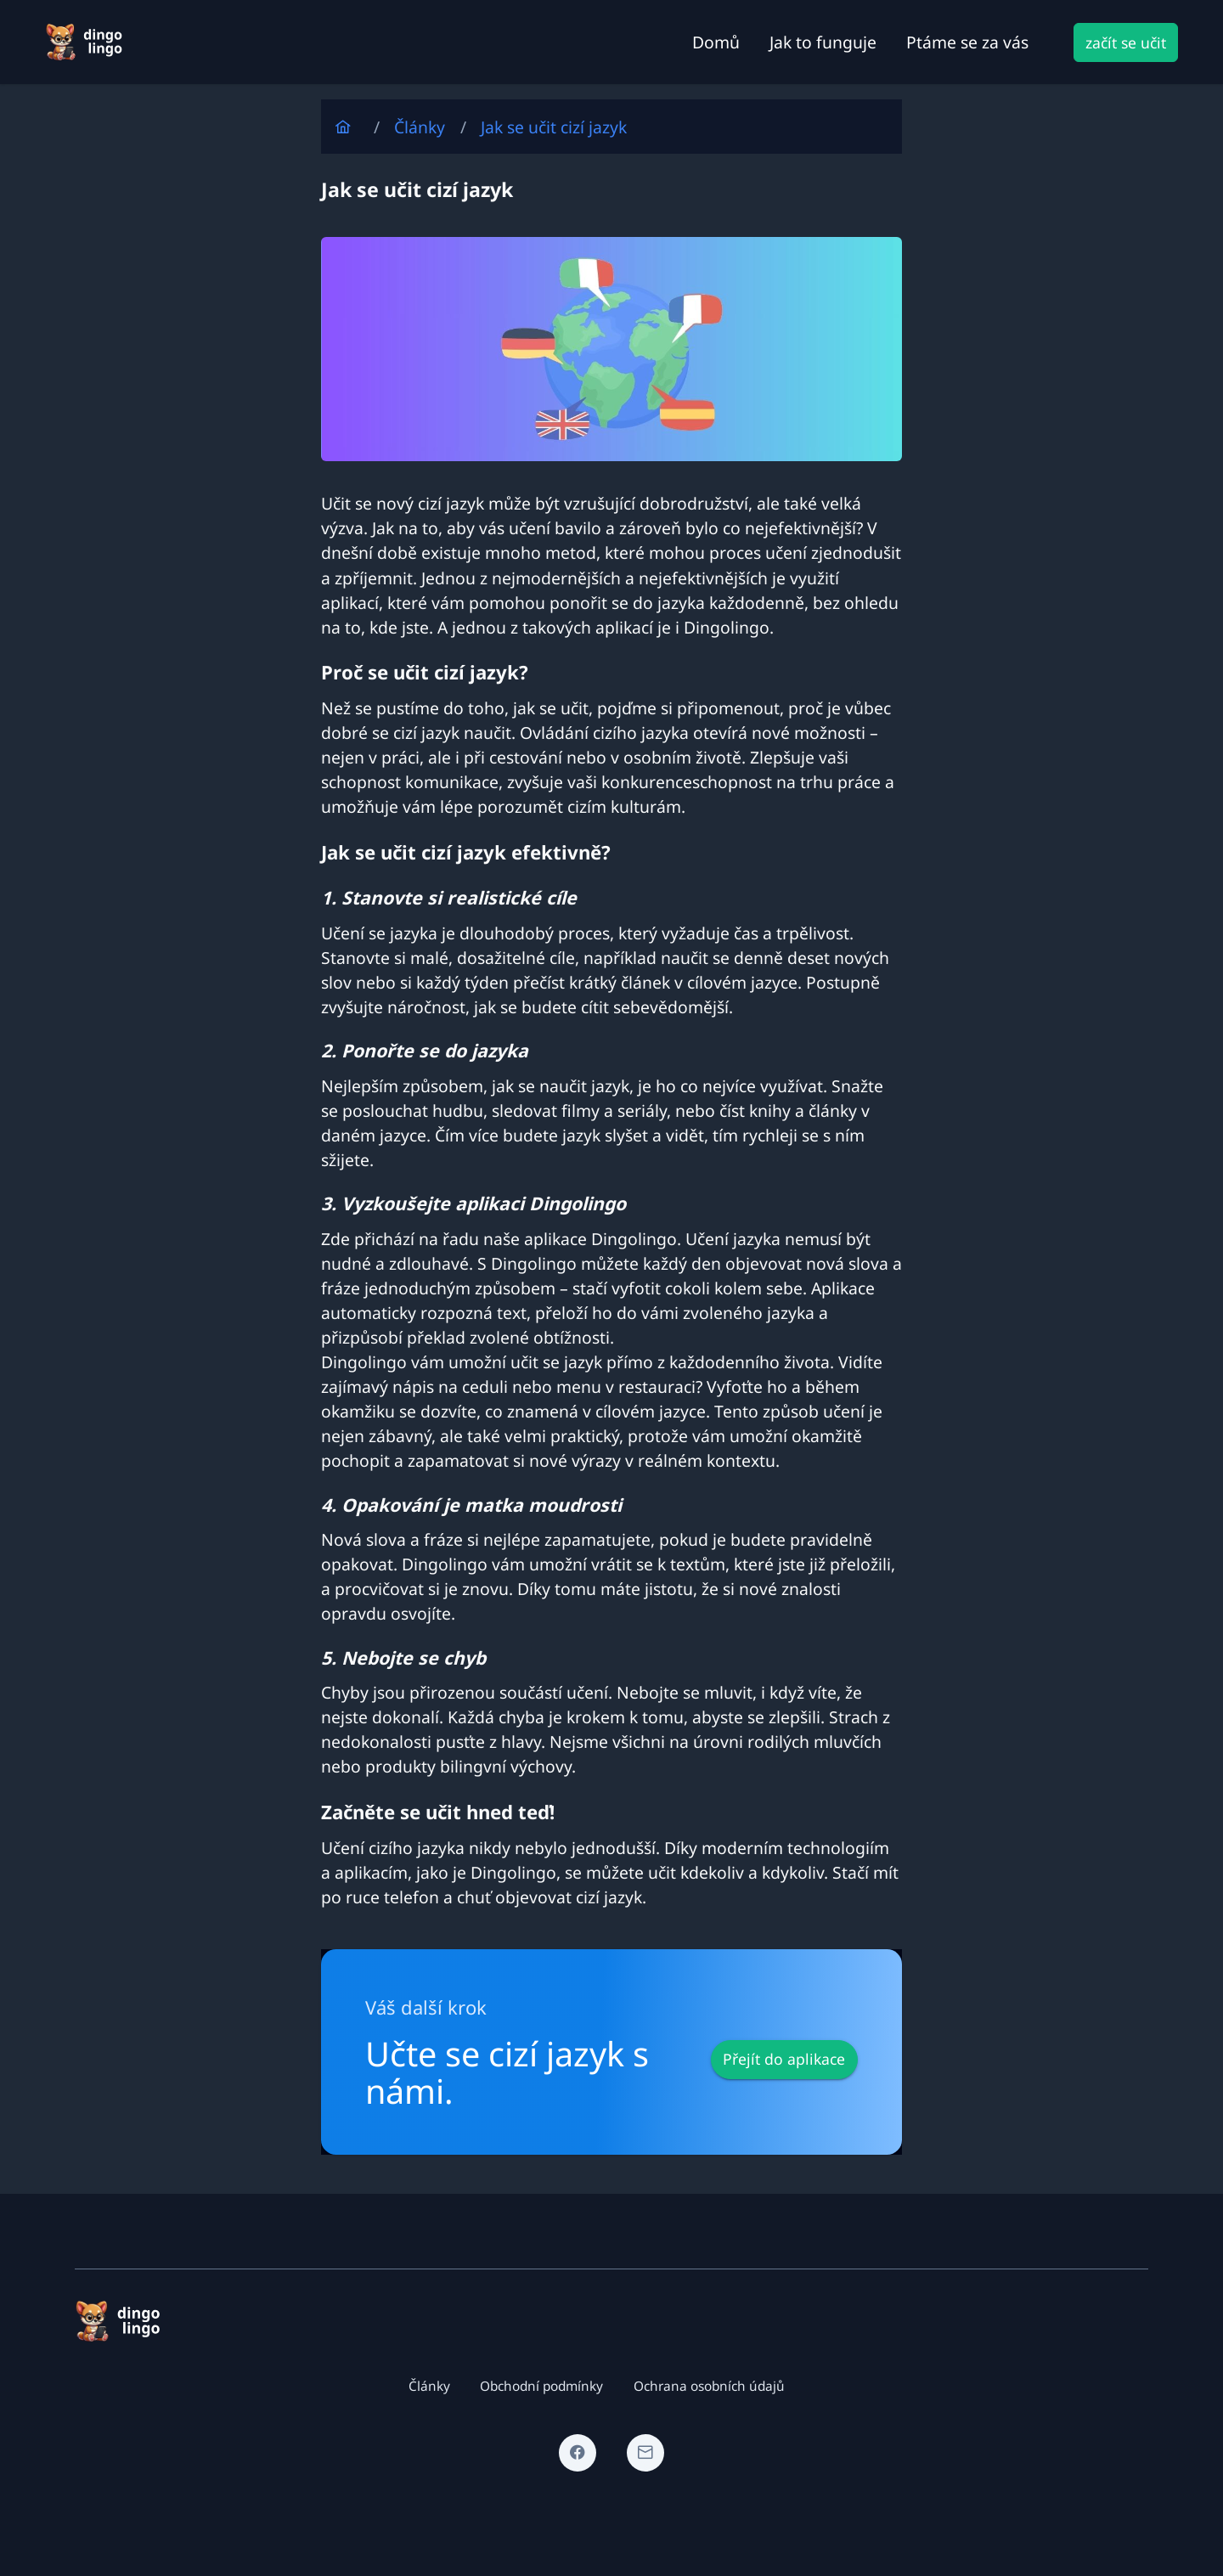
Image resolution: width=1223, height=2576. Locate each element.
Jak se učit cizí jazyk (554, 127)
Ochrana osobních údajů (709, 2386)
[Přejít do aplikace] (784, 2059)
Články (419, 127)
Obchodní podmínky (541, 2386)
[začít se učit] (1126, 42)
